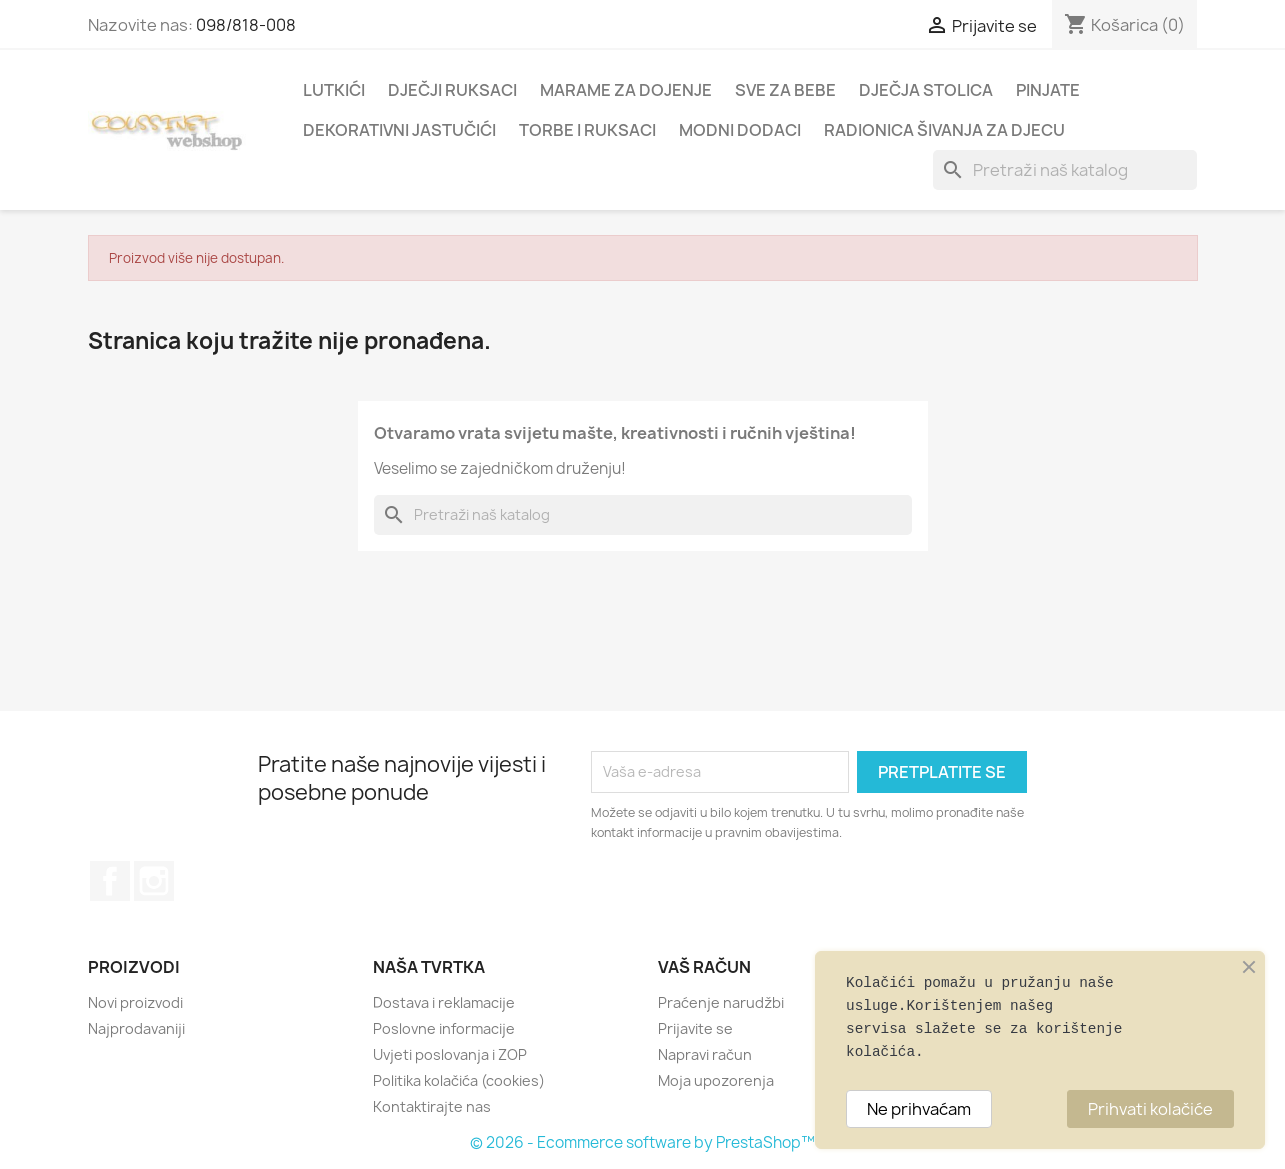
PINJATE (1048, 90)
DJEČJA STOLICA (926, 90)
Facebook (110, 881)
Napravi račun (705, 1054)
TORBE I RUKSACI (587, 130)
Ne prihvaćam (919, 1109)
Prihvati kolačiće (1150, 1109)
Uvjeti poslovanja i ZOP (450, 1054)
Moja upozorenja (716, 1080)
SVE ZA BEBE (785, 90)
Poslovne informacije (444, 1028)
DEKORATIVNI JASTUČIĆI (399, 130)
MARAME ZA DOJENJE (626, 90)
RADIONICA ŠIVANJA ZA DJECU (944, 130)
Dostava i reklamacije (444, 1002)
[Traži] (1065, 170)
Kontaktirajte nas (432, 1106)
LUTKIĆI (334, 90)
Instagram (154, 881)
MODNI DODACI (740, 130)
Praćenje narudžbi (721, 1002)
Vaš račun (704, 967)
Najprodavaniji (136, 1028)
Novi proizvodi (135, 1002)
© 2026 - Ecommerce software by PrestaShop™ (642, 1142)
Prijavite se (695, 1028)
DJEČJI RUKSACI (452, 90)
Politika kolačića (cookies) (459, 1080)
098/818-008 (246, 25)
